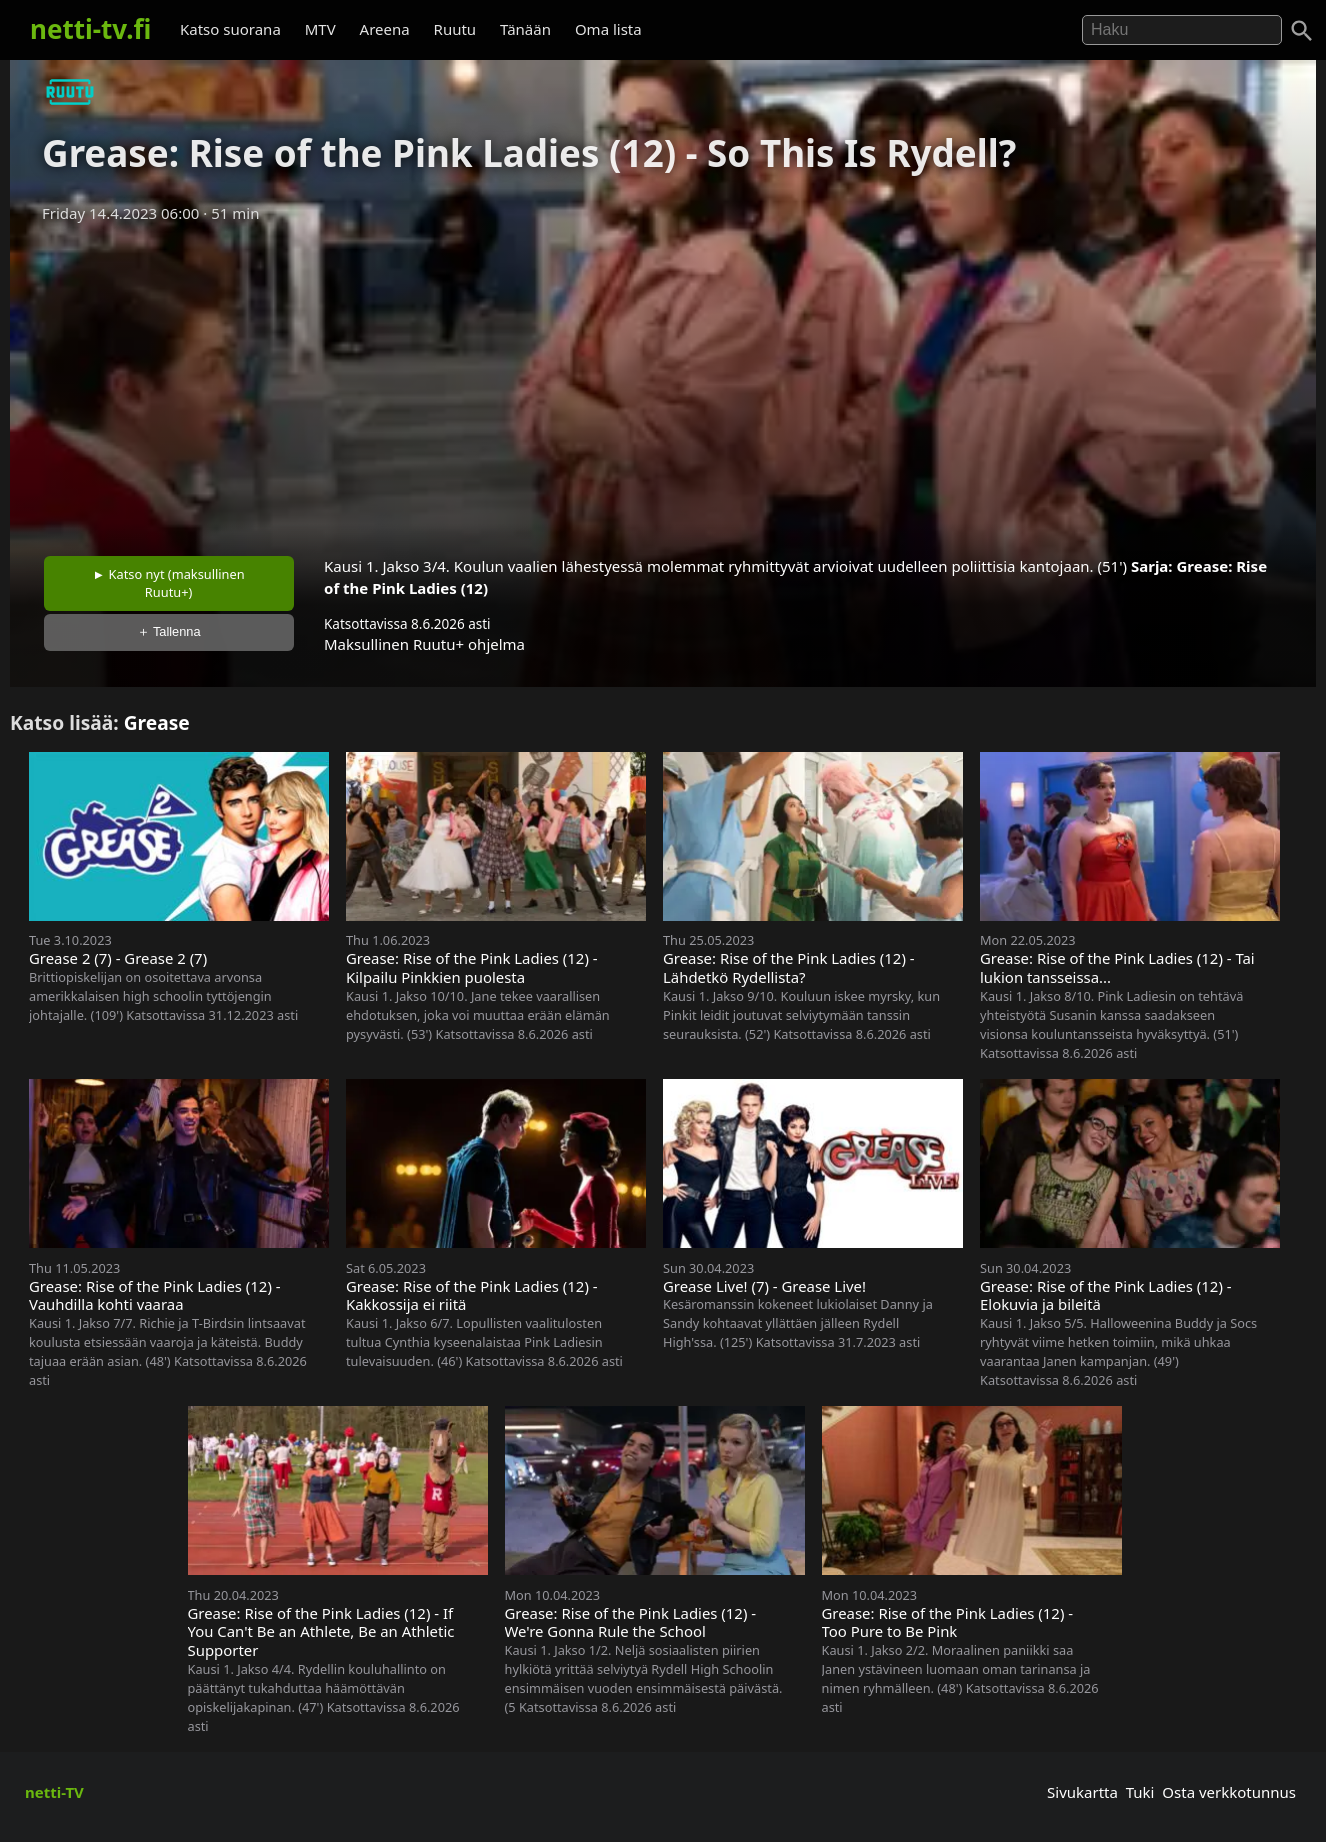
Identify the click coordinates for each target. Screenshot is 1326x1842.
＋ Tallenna (169, 631)
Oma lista (608, 29)
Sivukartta (1082, 1792)
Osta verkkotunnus (1229, 1792)
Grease (157, 722)
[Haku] (1302, 31)
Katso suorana (230, 29)
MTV (320, 29)
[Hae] (1182, 30)
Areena (385, 29)
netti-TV (54, 1792)
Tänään (525, 29)
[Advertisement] (663, 383)
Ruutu (455, 29)
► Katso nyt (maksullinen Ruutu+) (169, 583)
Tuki (1140, 1792)
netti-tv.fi (90, 29)
